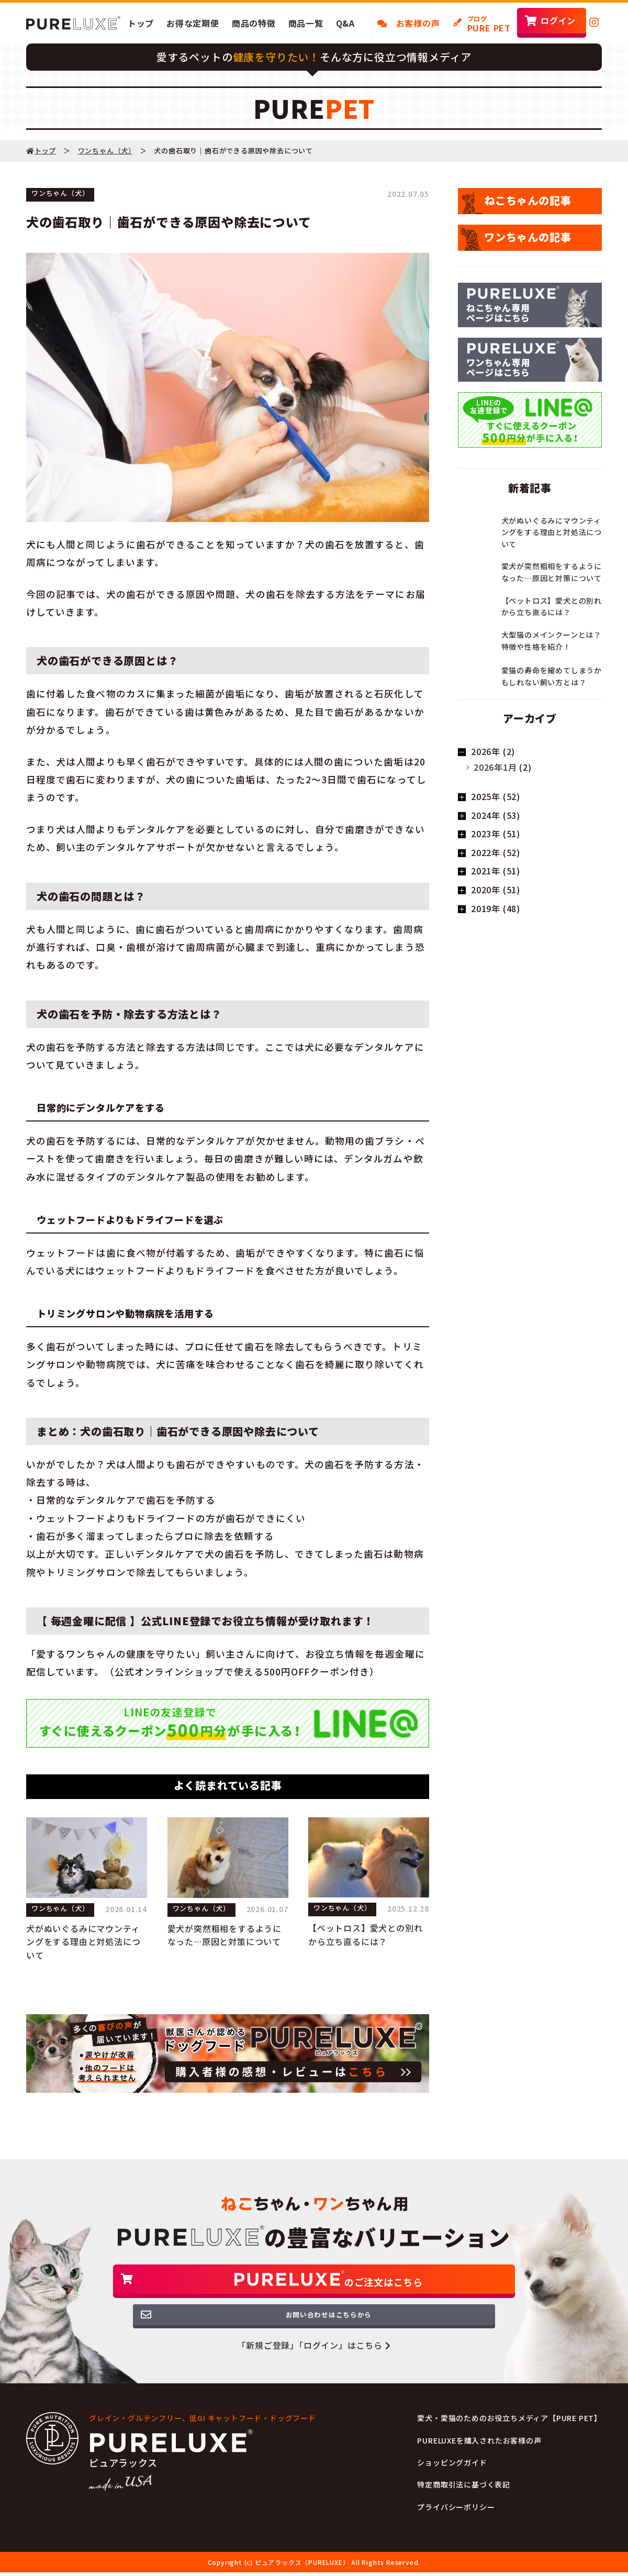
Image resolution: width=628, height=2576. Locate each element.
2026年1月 (495, 767)
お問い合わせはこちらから (314, 2332)
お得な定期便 (192, 23)
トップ (141, 23)
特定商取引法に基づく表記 (463, 2504)
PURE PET (489, 24)
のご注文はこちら (314, 2286)
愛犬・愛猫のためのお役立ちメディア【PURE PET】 (509, 2438)
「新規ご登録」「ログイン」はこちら (313, 2365)
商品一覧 (305, 23)
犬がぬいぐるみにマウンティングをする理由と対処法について (83, 1941)
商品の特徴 (254, 23)
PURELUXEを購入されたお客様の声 (479, 2460)
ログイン (558, 20)
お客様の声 (408, 23)
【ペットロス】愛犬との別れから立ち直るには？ (365, 1935)
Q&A (345, 23)
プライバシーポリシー (456, 2527)
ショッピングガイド (452, 2482)
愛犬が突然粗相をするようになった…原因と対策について (224, 1935)
